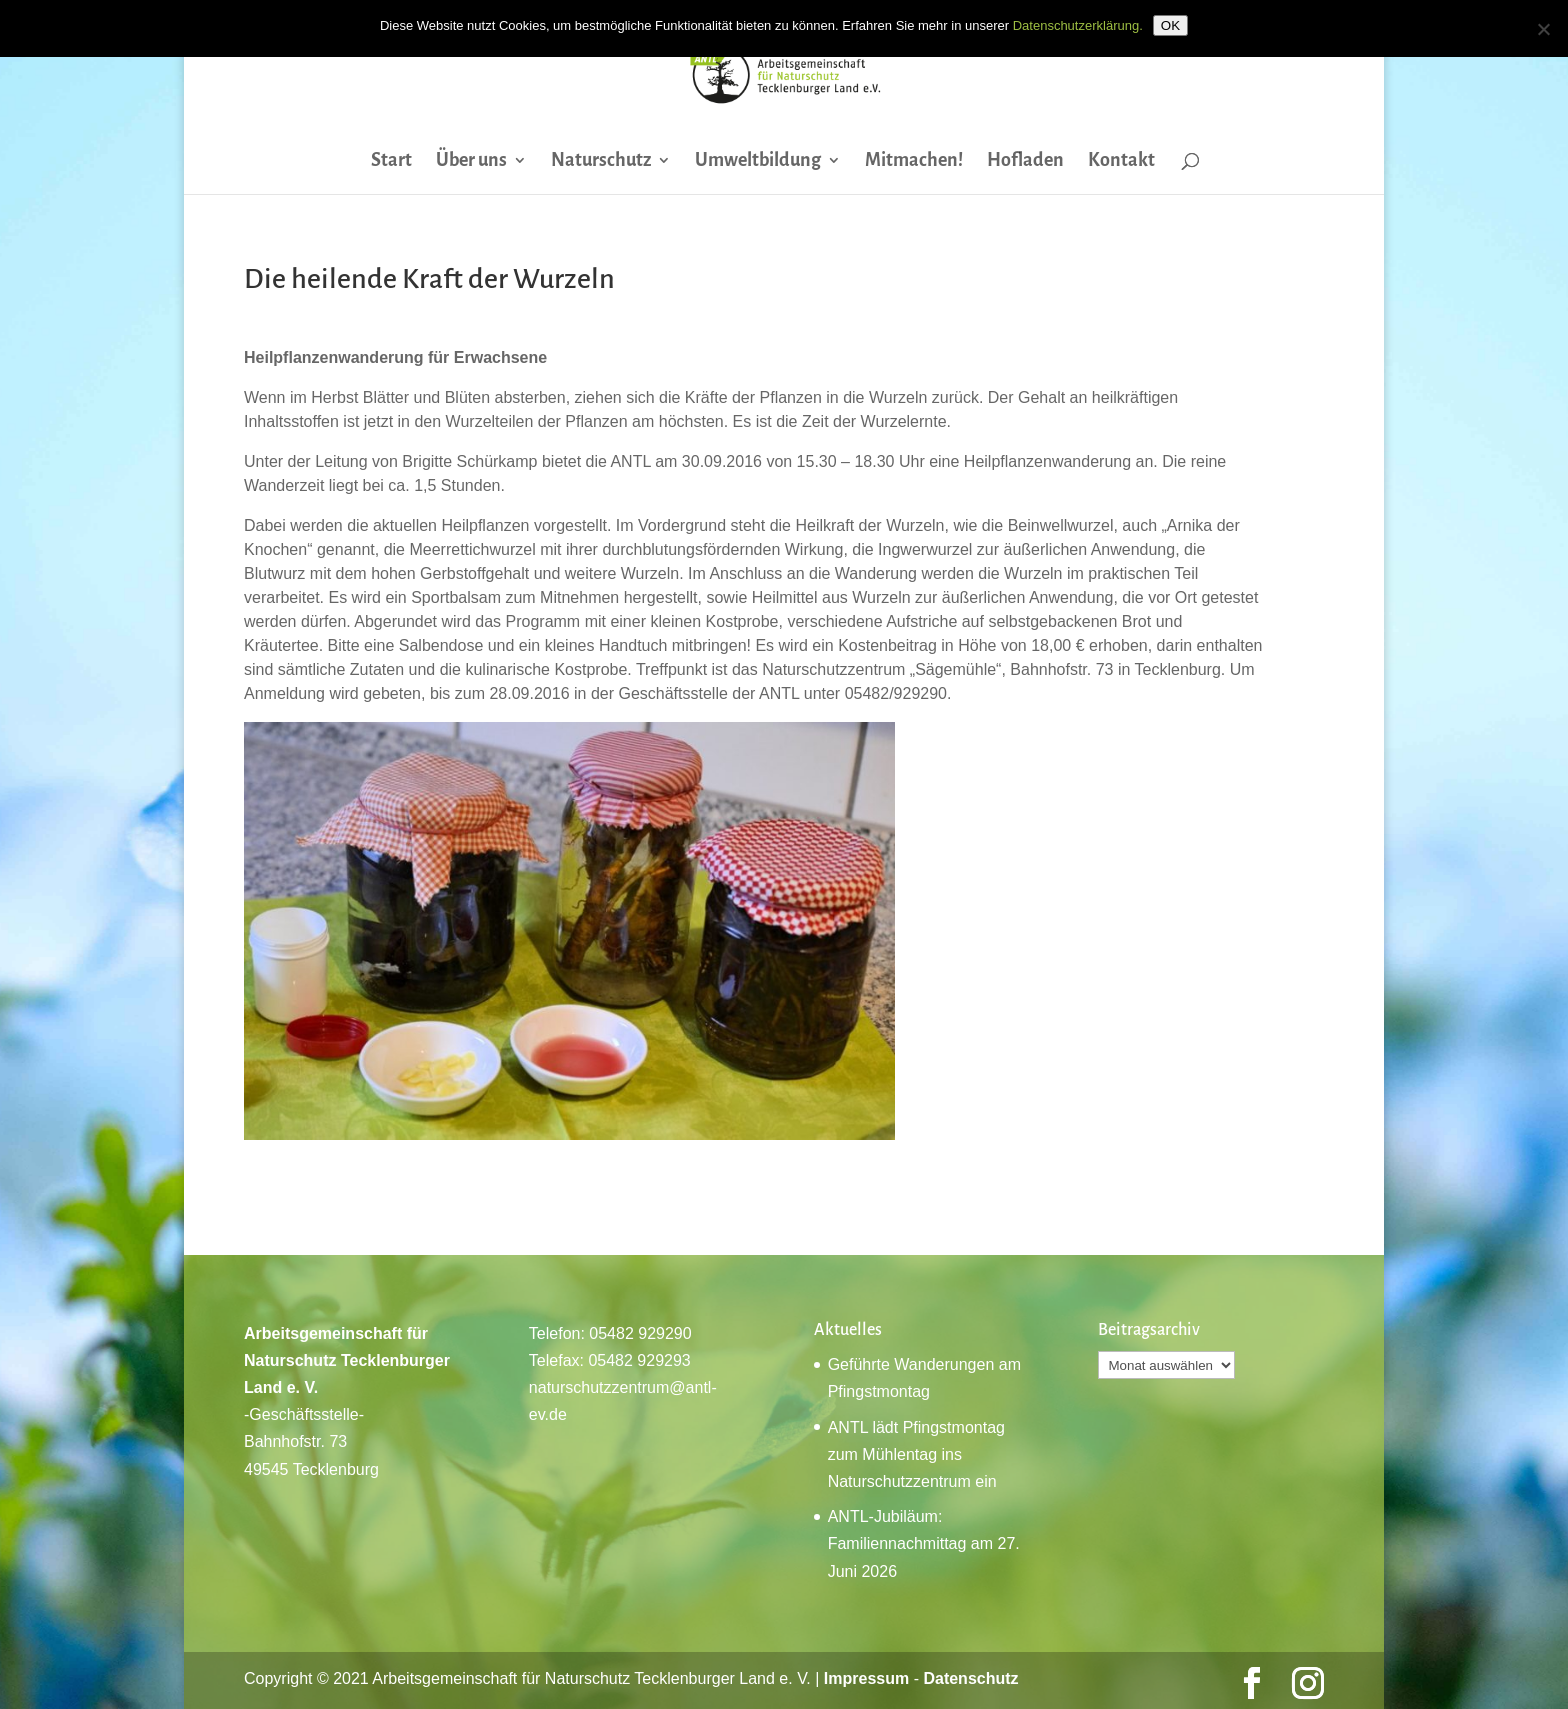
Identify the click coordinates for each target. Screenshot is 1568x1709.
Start (391, 161)
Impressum (866, 1678)
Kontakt (1121, 161)
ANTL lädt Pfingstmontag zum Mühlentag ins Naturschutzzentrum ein (916, 1454)
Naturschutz (601, 161)
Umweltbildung (758, 161)
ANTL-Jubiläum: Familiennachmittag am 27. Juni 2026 (924, 1543)
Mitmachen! (914, 161)
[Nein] (1543, 29)
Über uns (471, 161)
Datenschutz (970, 1678)
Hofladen (1025, 161)
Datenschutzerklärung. (1078, 25)
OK (1170, 25)
